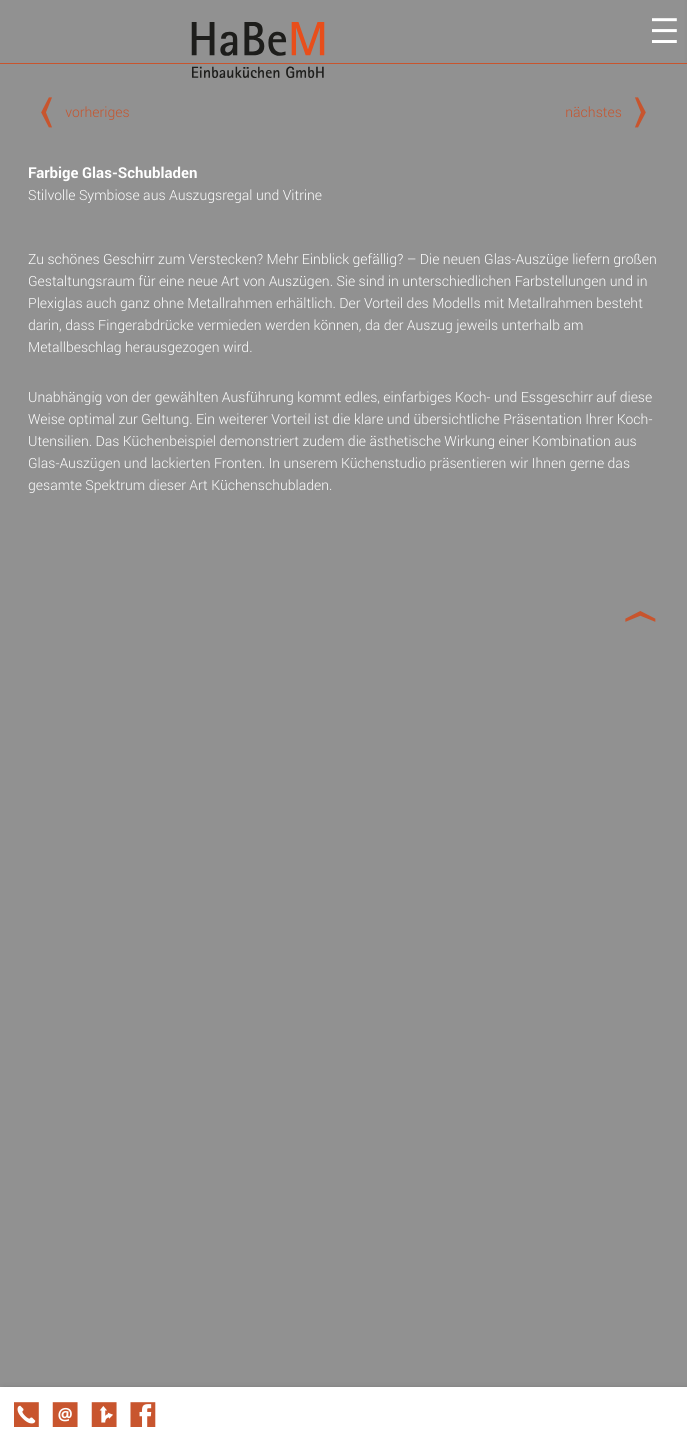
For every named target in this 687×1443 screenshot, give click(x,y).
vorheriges (79, 111)
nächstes (612, 111)
